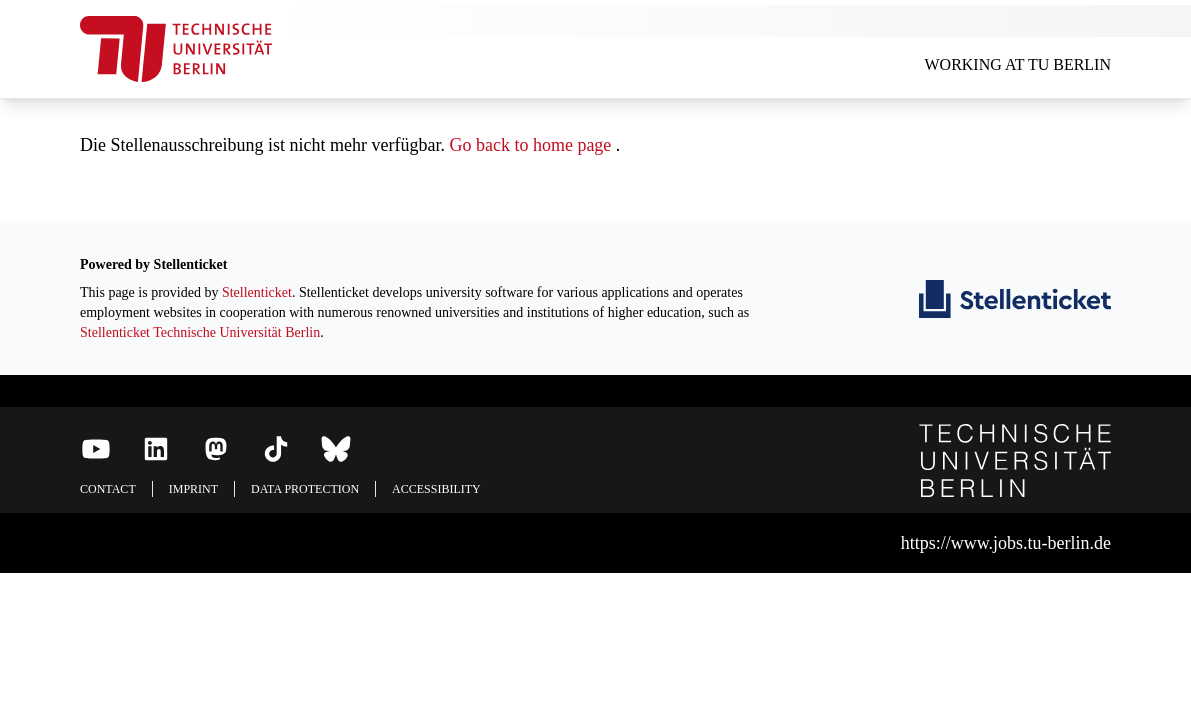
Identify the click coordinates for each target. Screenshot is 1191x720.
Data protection (305, 489)
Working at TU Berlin (1017, 64)
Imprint (193, 489)
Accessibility (436, 489)
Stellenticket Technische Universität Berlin (200, 332)
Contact (108, 489)
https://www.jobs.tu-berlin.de (1006, 543)
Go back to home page (530, 145)
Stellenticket (257, 292)
